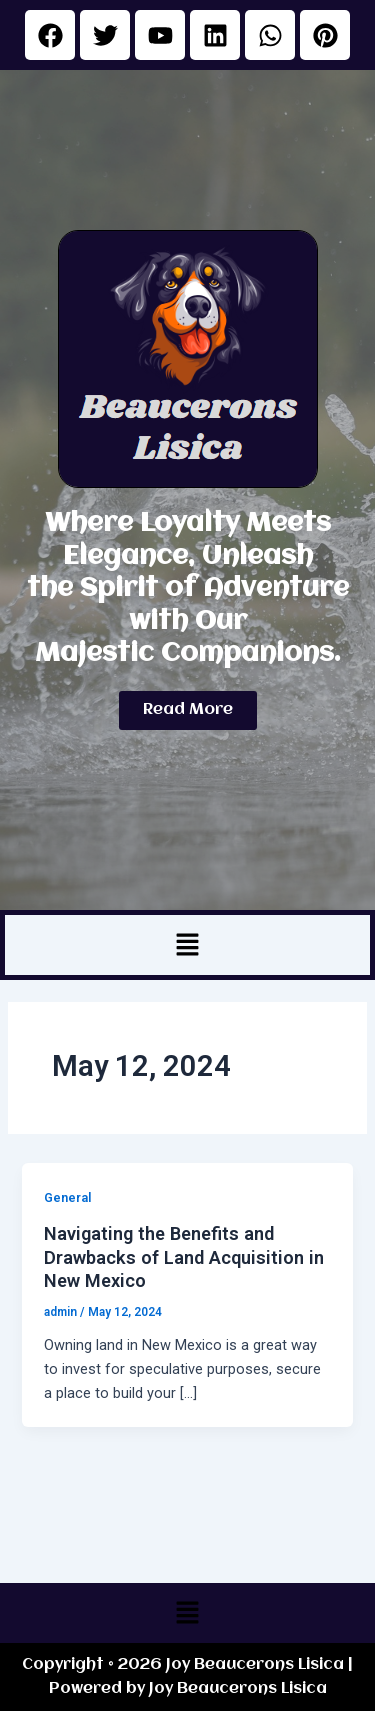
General (67, 1197)
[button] (187, 945)
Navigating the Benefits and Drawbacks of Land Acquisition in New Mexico (184, 1257)
